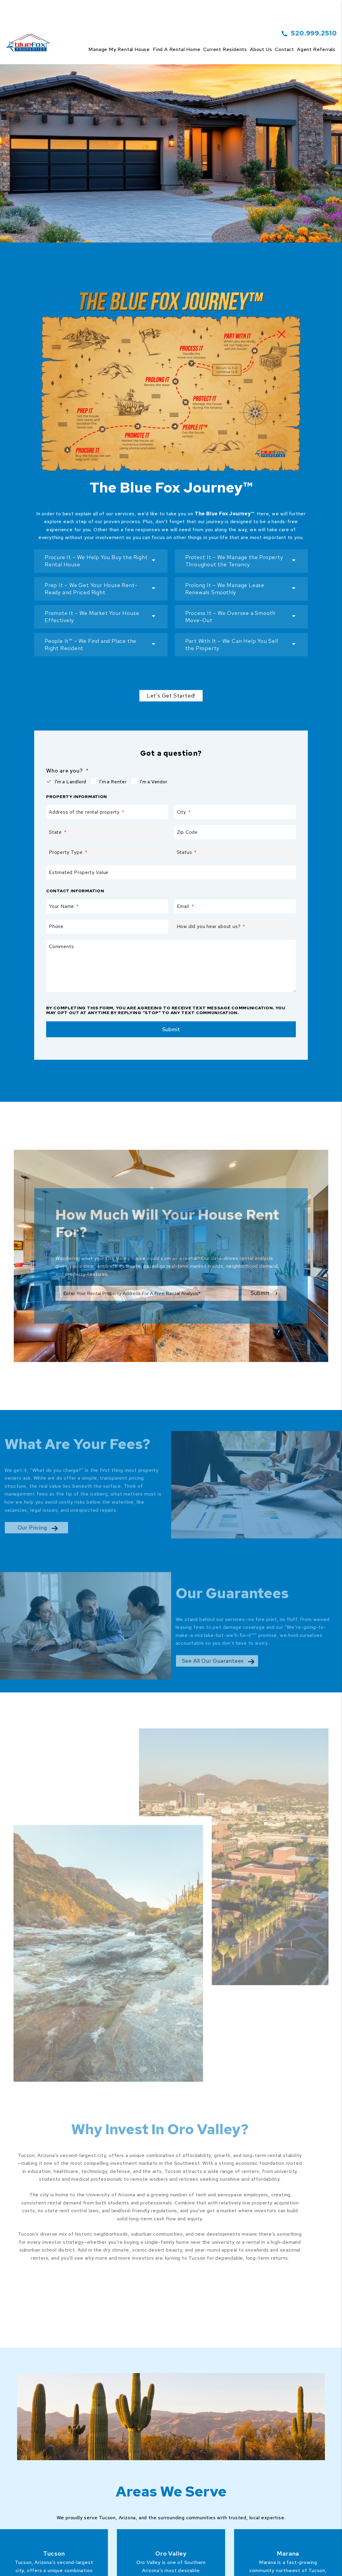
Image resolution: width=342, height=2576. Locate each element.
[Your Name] (107, 906)
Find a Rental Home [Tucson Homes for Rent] (176, 49)
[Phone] (107, 927)
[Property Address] (147, 184)
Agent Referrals (316, 49)
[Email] (235, 906)
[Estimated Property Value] (171, 872)
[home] (29, 36)
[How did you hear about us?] (235, 927)
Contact (284, 49)
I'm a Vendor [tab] (154, 782)
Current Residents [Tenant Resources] (225, 49)
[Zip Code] (235, 832)
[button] (100, 561)
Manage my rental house (119, 49)
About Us (261, 49)
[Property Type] (107, 852)
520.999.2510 (313, 33)
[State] (107, 832)
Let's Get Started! (171, 695)
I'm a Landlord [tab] (70, 782)
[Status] (235, 852)
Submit (264, 184)
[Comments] (171, 966)
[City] (235, 812)
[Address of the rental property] (107, 812)
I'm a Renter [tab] (113, 782)
